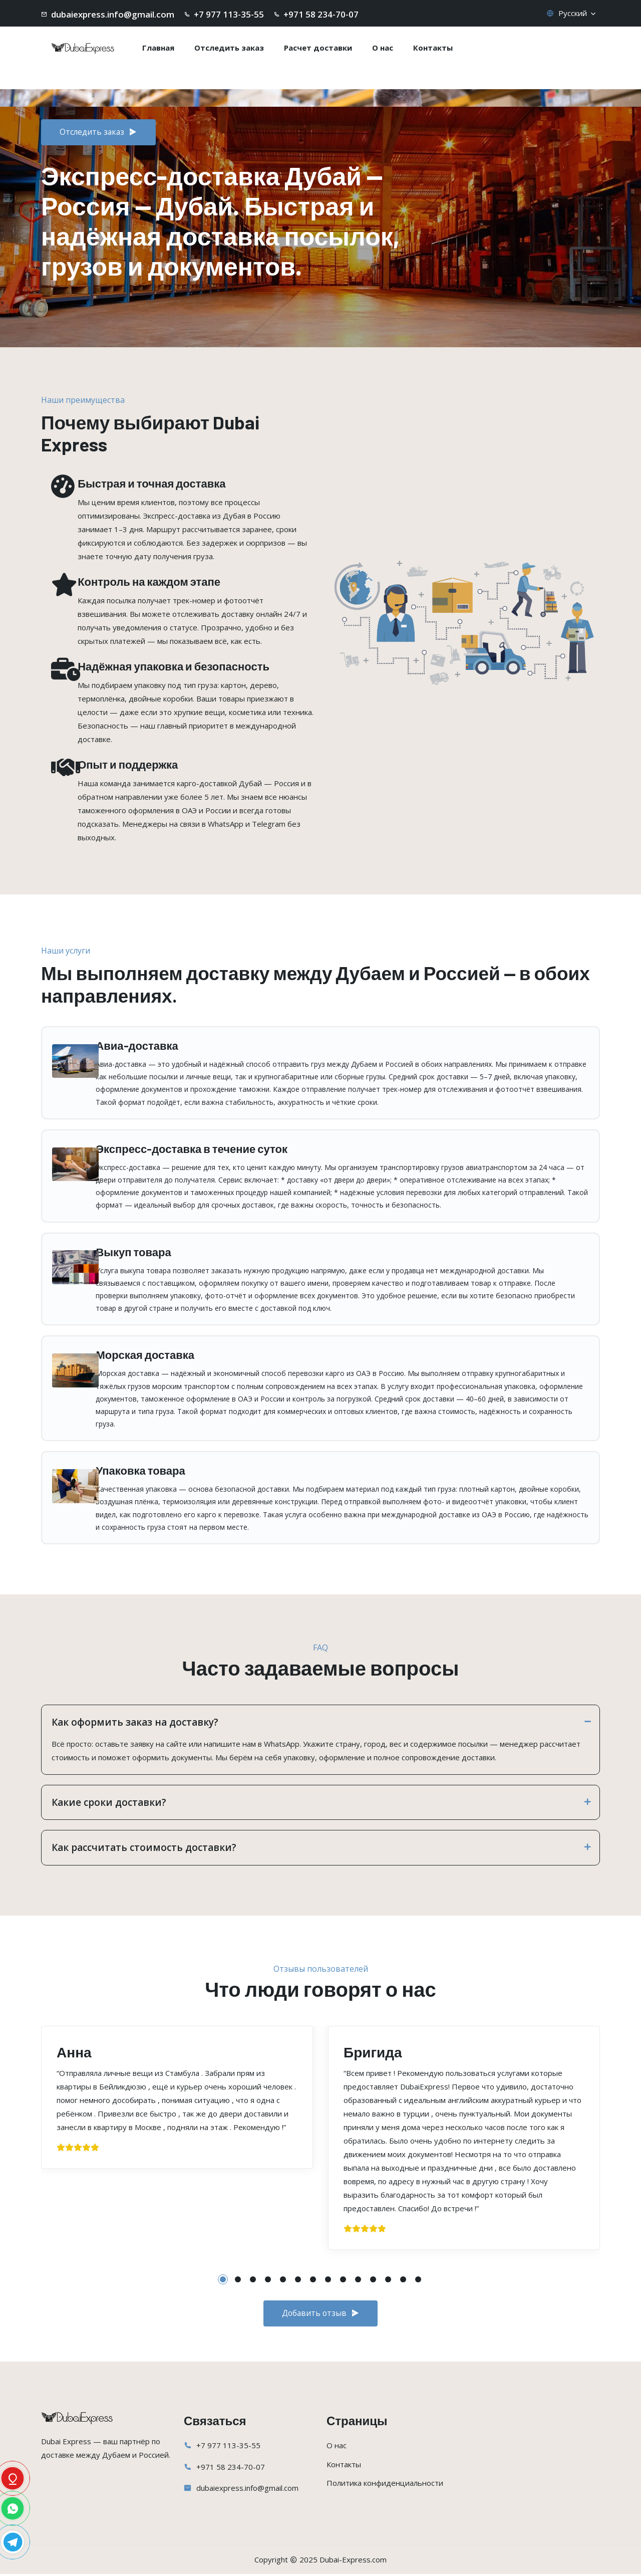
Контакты (433, 48)
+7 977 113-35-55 (228, 2447)
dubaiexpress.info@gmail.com (247, 2490)
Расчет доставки (318, 48)
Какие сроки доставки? (320, 1802)
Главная (158, 48)
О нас (382, 48)
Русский (571, 13)
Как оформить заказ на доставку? (320, 1722)
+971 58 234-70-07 (230, 2469)
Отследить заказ (229, 48)
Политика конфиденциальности (385, 2485)
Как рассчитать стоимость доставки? (320, 1847)
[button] (222, 2279)
